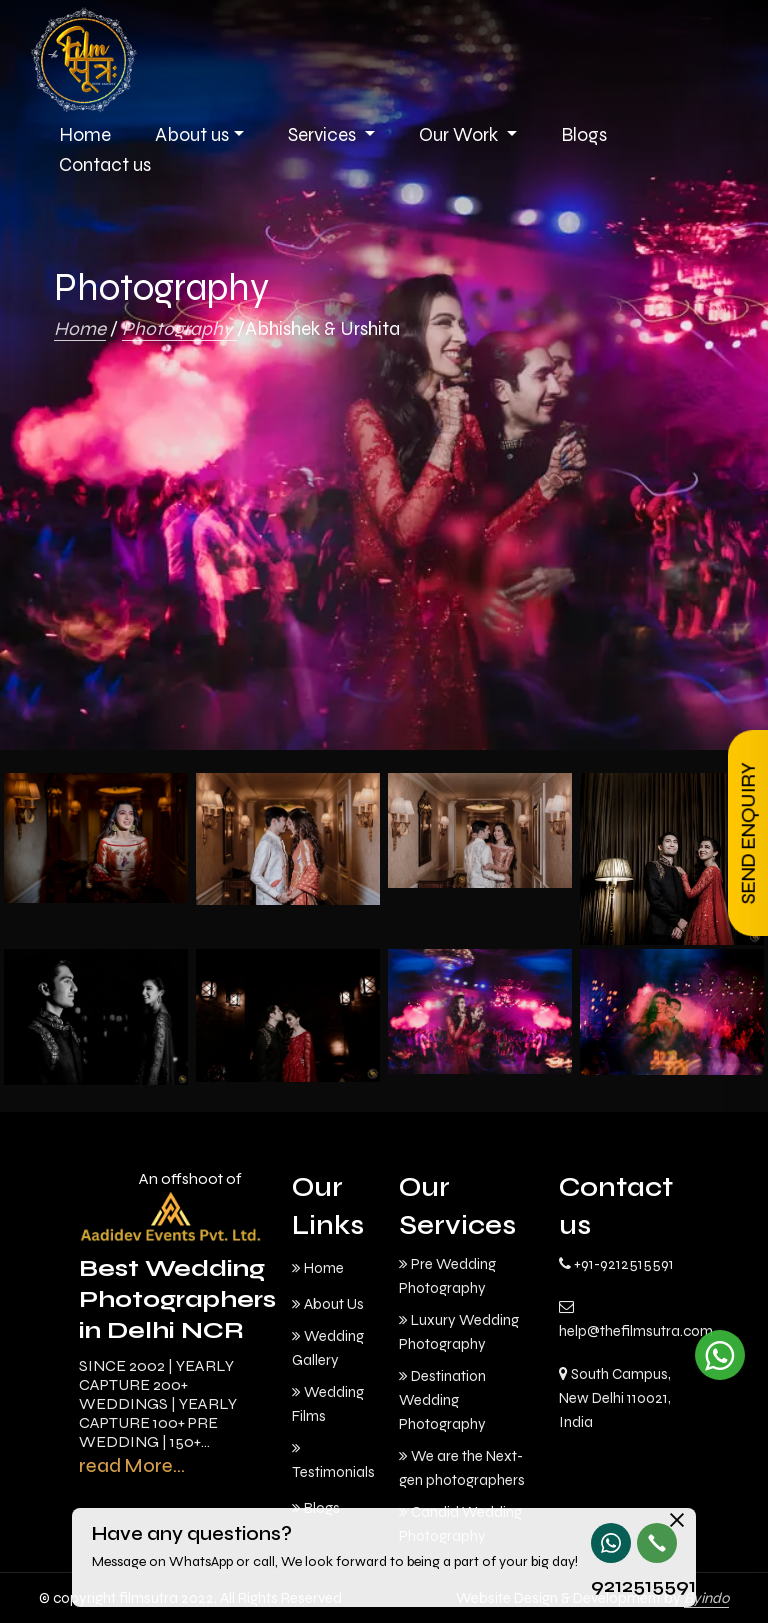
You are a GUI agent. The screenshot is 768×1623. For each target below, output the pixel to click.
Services (324, 134)
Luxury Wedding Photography (459, 1332)
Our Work (460, 134)
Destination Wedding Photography (442, 1400)
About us (192, 134)
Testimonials (333, 1460)
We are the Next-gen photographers (462, 1468)
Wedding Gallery (328, 1348)
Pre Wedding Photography (447, 1276)
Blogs (584, 134)
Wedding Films (328, 1404)
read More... (132, 1465)
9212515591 (610, 1585)
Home (80, 328)
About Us (328, 1304)
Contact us (105, 164)
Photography (179, 328)
